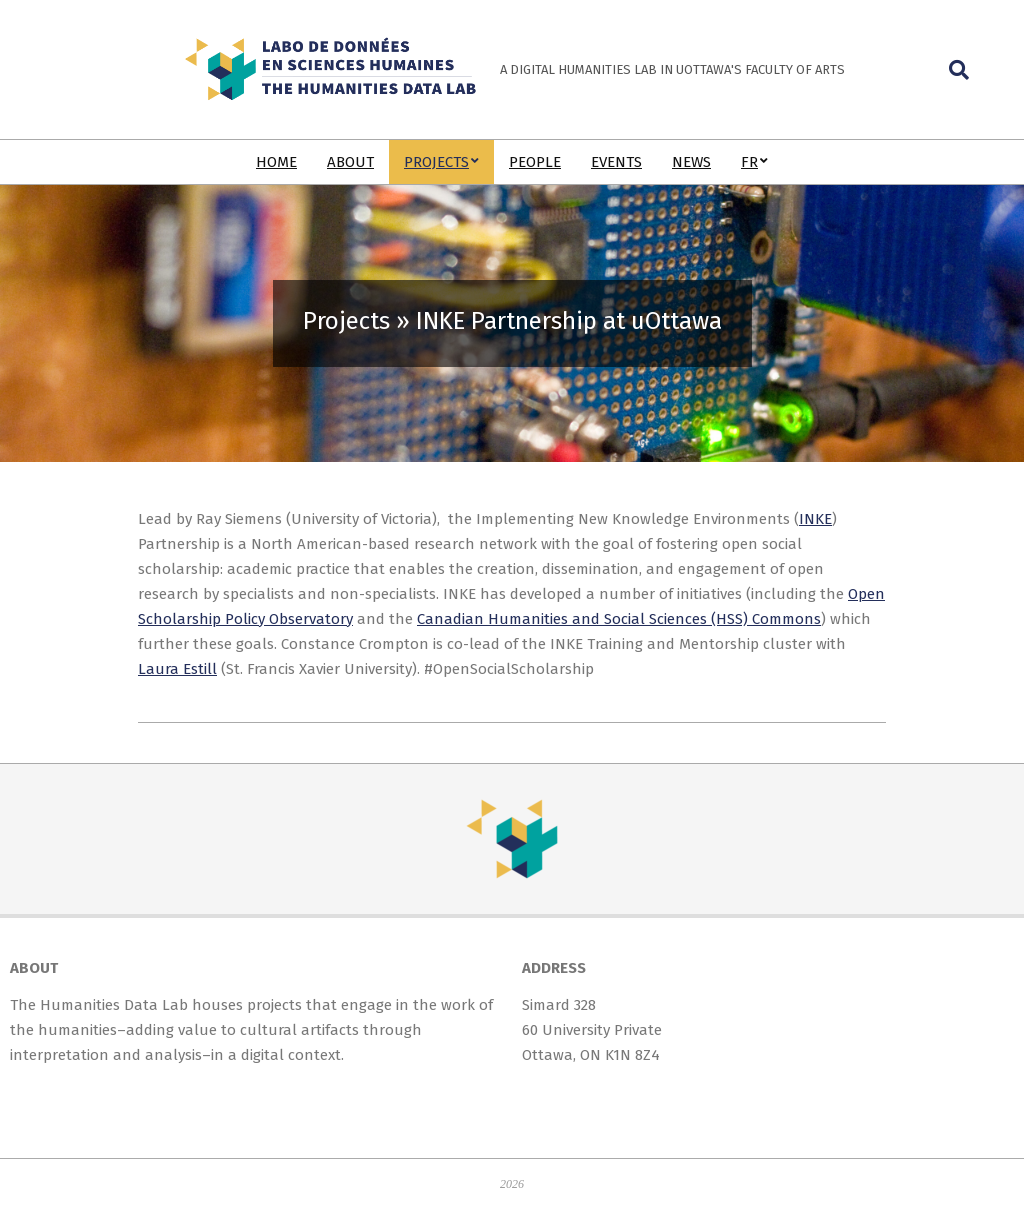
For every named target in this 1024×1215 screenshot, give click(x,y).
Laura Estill (177, 669)
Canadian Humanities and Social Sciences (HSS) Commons (619, 619)
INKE (815, 519)
